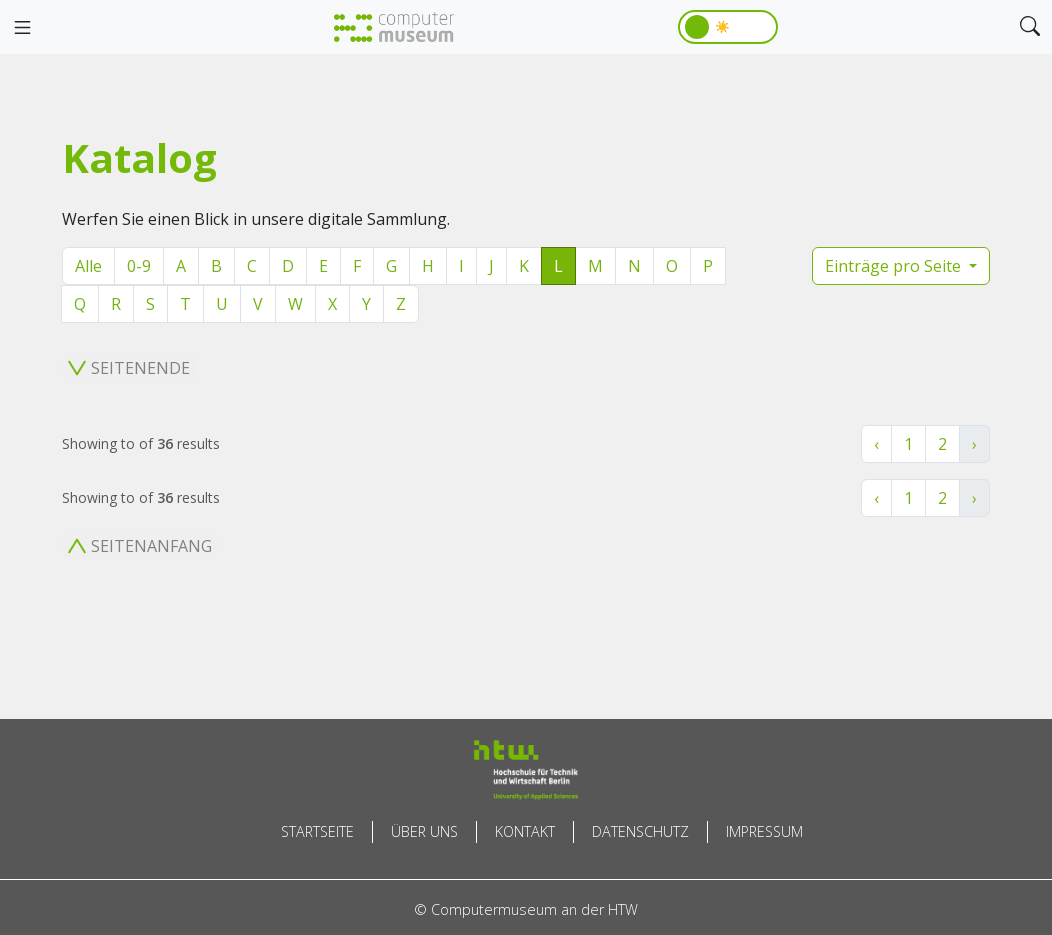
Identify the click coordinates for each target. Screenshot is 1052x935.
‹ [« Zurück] (876, 444)
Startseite (317, 831)
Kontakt (525, 831)
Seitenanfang (140, 546)
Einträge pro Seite (895, 266)
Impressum (764, 831)
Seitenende (129, 368)
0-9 (139, 266)
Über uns (424, 831)
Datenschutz (640, 831)
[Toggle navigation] (22, 28)
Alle (88, 266)
